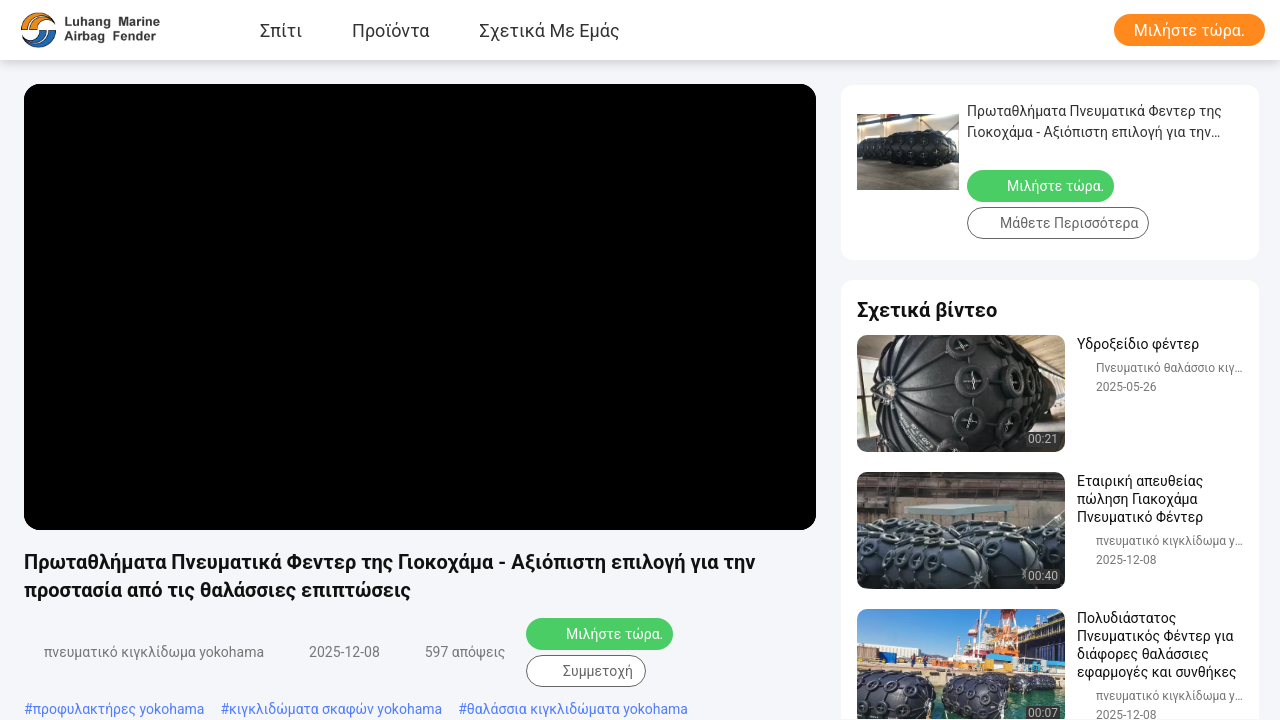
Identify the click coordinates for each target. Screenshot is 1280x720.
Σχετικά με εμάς (550, 30)
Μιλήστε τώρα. (1189, 30)
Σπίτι (281, 30)
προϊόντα (390, 30)
